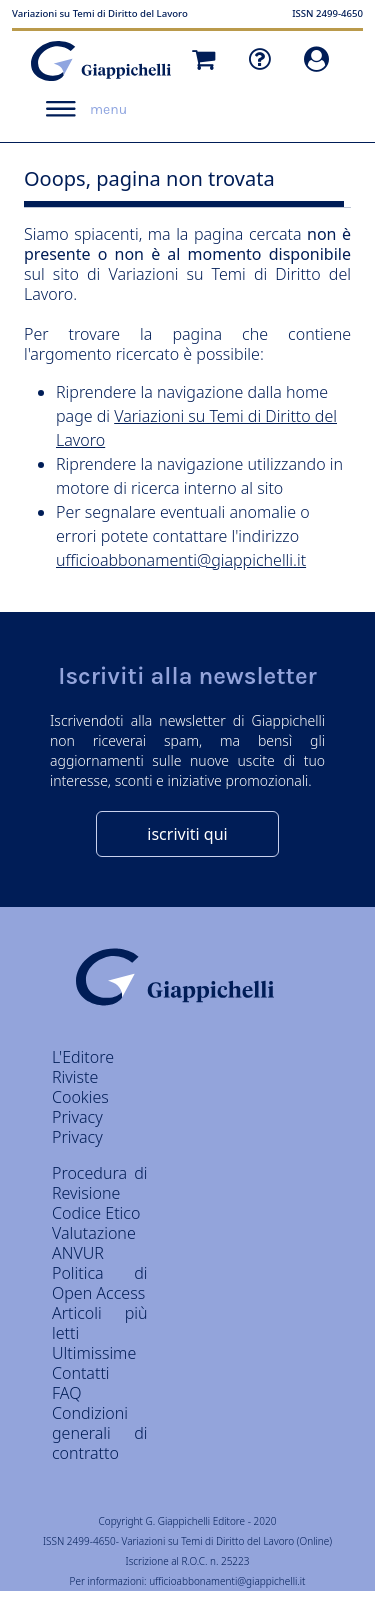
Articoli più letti (100, 1323)
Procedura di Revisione (100, 1183)
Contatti (81, 1373)
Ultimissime (94, 1353)
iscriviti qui (187, 834)
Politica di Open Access (100, 1283)
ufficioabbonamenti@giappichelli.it (181, 560)
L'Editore (83, 1057)
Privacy (77, 1137)
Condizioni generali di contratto (100, 1433)
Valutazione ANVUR (94, 1243)
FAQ (66, 1393)
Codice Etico (96, 1213)
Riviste (75, 1077)
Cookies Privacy (80, 1107)
